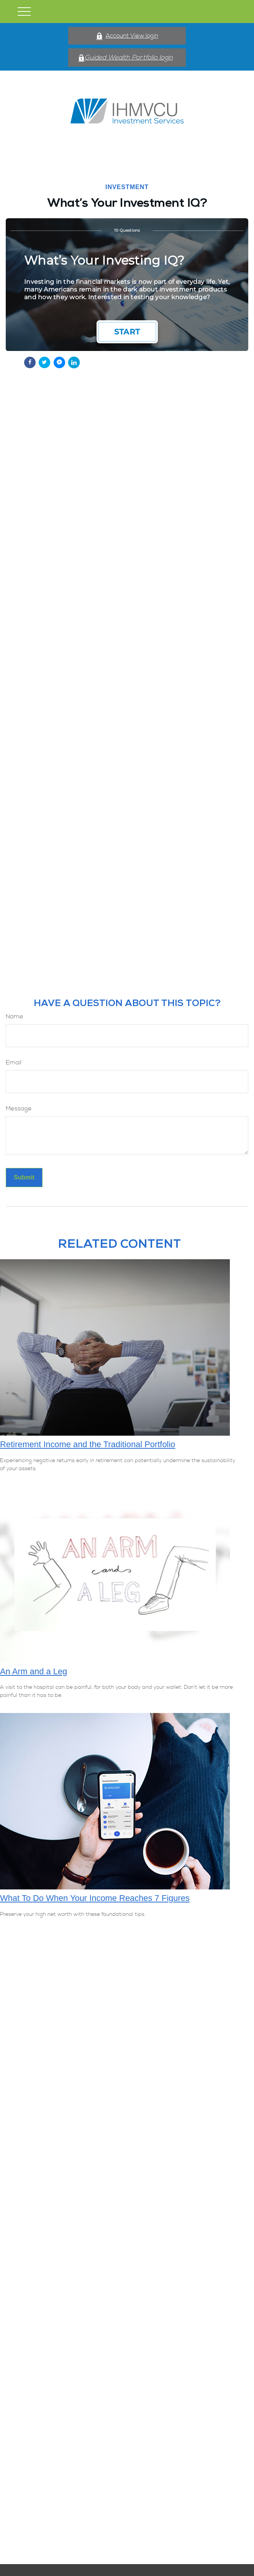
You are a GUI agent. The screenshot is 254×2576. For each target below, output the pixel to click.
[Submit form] (24, 1177)
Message (19, 1108)
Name (14, 1016)
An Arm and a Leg (33, 1671)
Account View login (127, 36)
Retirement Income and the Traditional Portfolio (87, 1444)
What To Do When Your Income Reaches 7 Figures (95, 1898)
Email (13, 1062)
